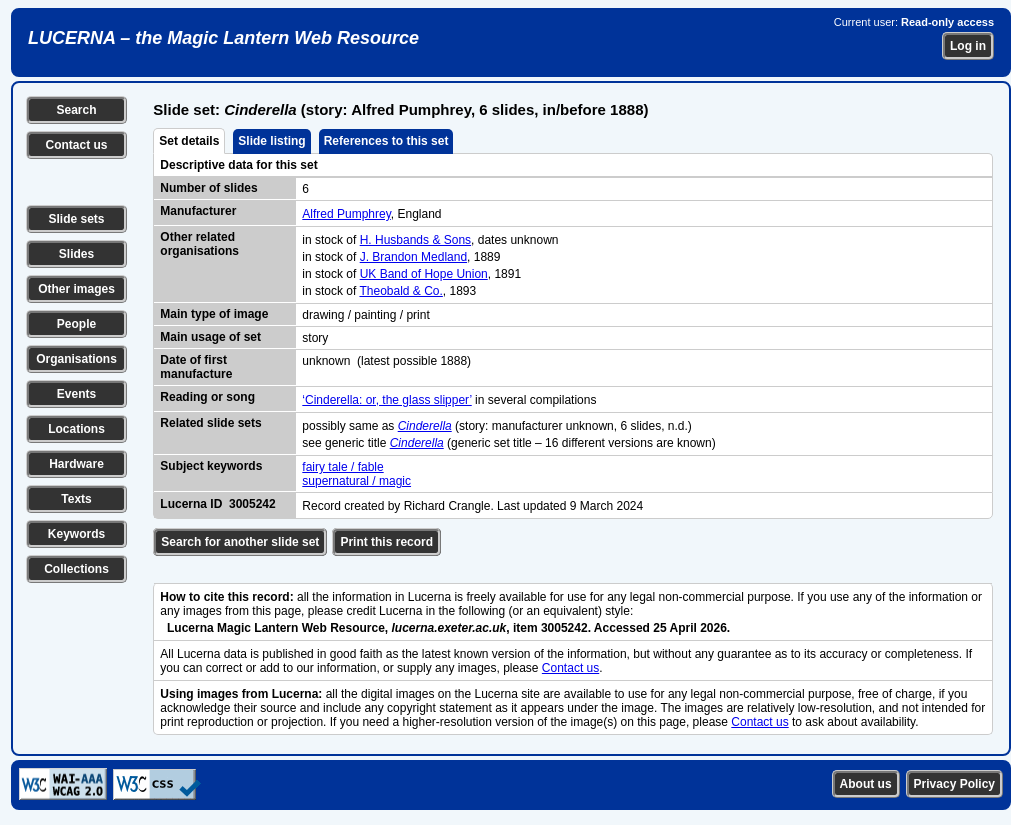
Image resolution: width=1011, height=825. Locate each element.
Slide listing (271, 141)
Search (76, 110)
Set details (189, 141)
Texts (76, 499)
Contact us (76, 145)
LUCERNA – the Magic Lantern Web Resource (223, 38)
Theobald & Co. (400, 291)
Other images (76, 289)
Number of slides (208, 188)
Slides (76, 254)
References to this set (386, 141)
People (76, 324)
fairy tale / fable (342, 467)
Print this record (386, 542)
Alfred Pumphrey (346, 214)
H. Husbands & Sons (415, 240)
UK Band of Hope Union (424, 274)
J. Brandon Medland (413, 257)
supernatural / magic (356, 481)
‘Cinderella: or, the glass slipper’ (386, 400)
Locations (76, 429)
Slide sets (76, 219)
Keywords (76, 534)
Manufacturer (198, 211)
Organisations (76, 359)
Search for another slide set (240, 542)
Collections (76, 569)
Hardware (76, 464)
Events (76, 394)
